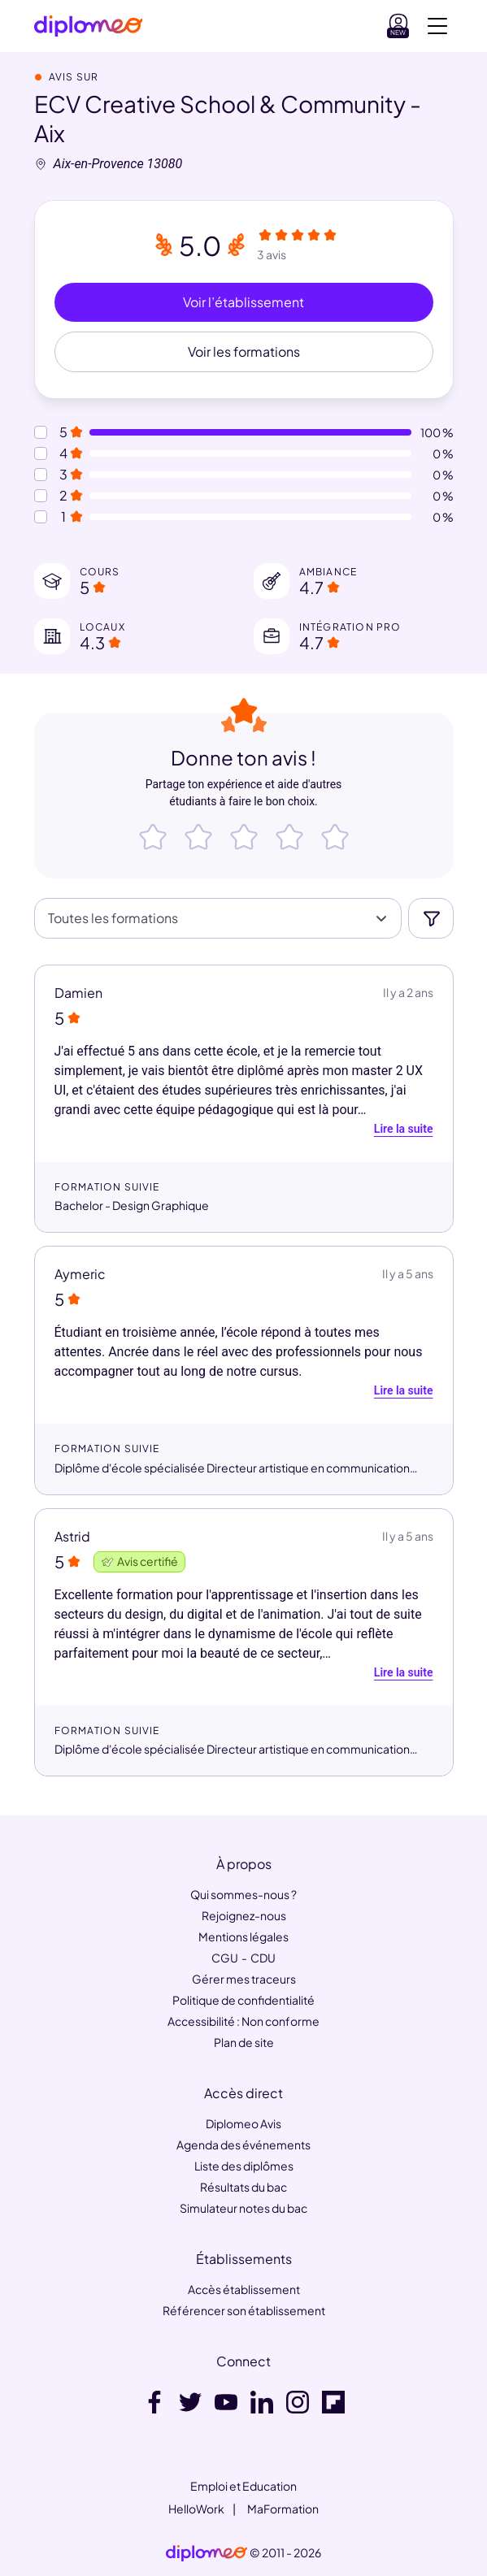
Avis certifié (139, 1561)
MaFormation (283, 2508)
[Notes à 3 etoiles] (40, 474)
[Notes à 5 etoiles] (40, 432)
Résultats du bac (243, 2186)
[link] (206, 2553)
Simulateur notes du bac (243, 2208)
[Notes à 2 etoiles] (40, 495)
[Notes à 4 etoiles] (40, 453)
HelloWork (196, 2508)
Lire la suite (403, 1129)
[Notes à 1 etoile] (40, 516)
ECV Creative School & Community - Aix (227, 118)
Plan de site (244, 2042)
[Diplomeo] (88, 26)
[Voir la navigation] (437, 26)
